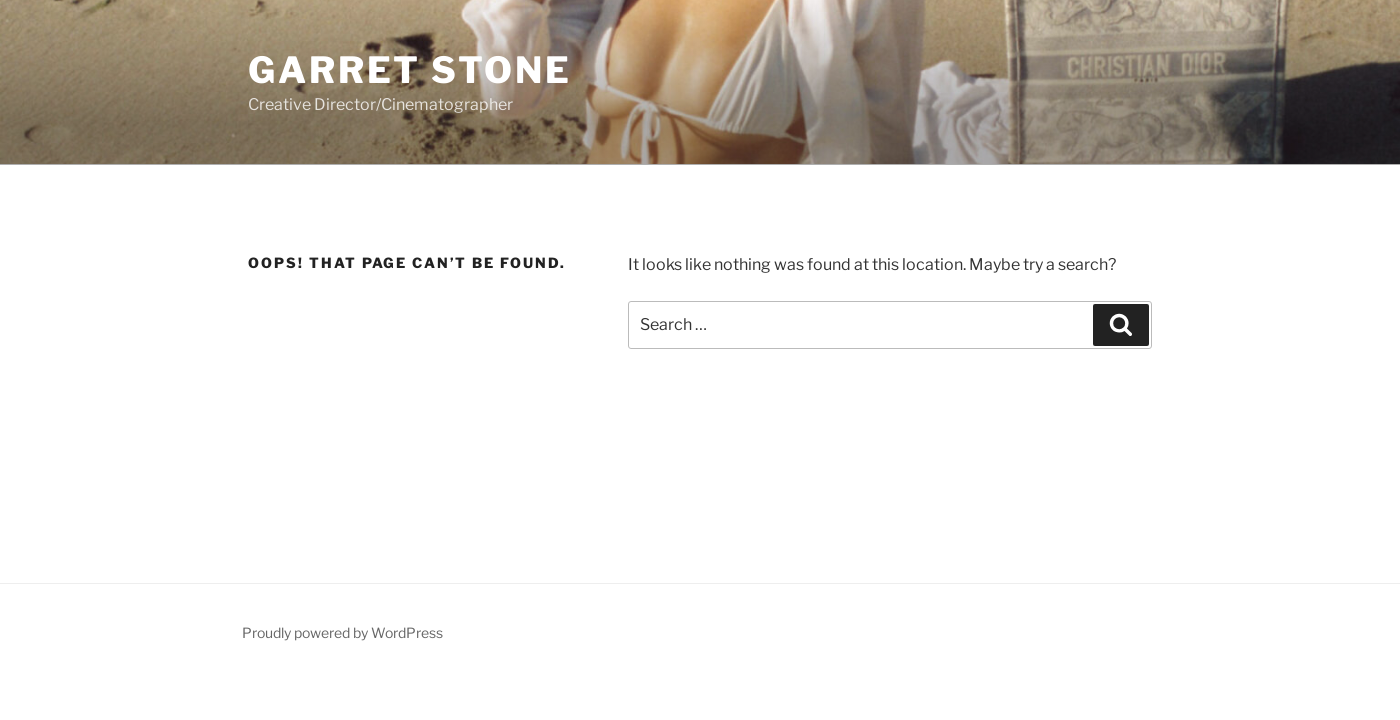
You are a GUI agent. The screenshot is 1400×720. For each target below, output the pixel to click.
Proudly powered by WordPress (342, 632)
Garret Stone (410, 70)
